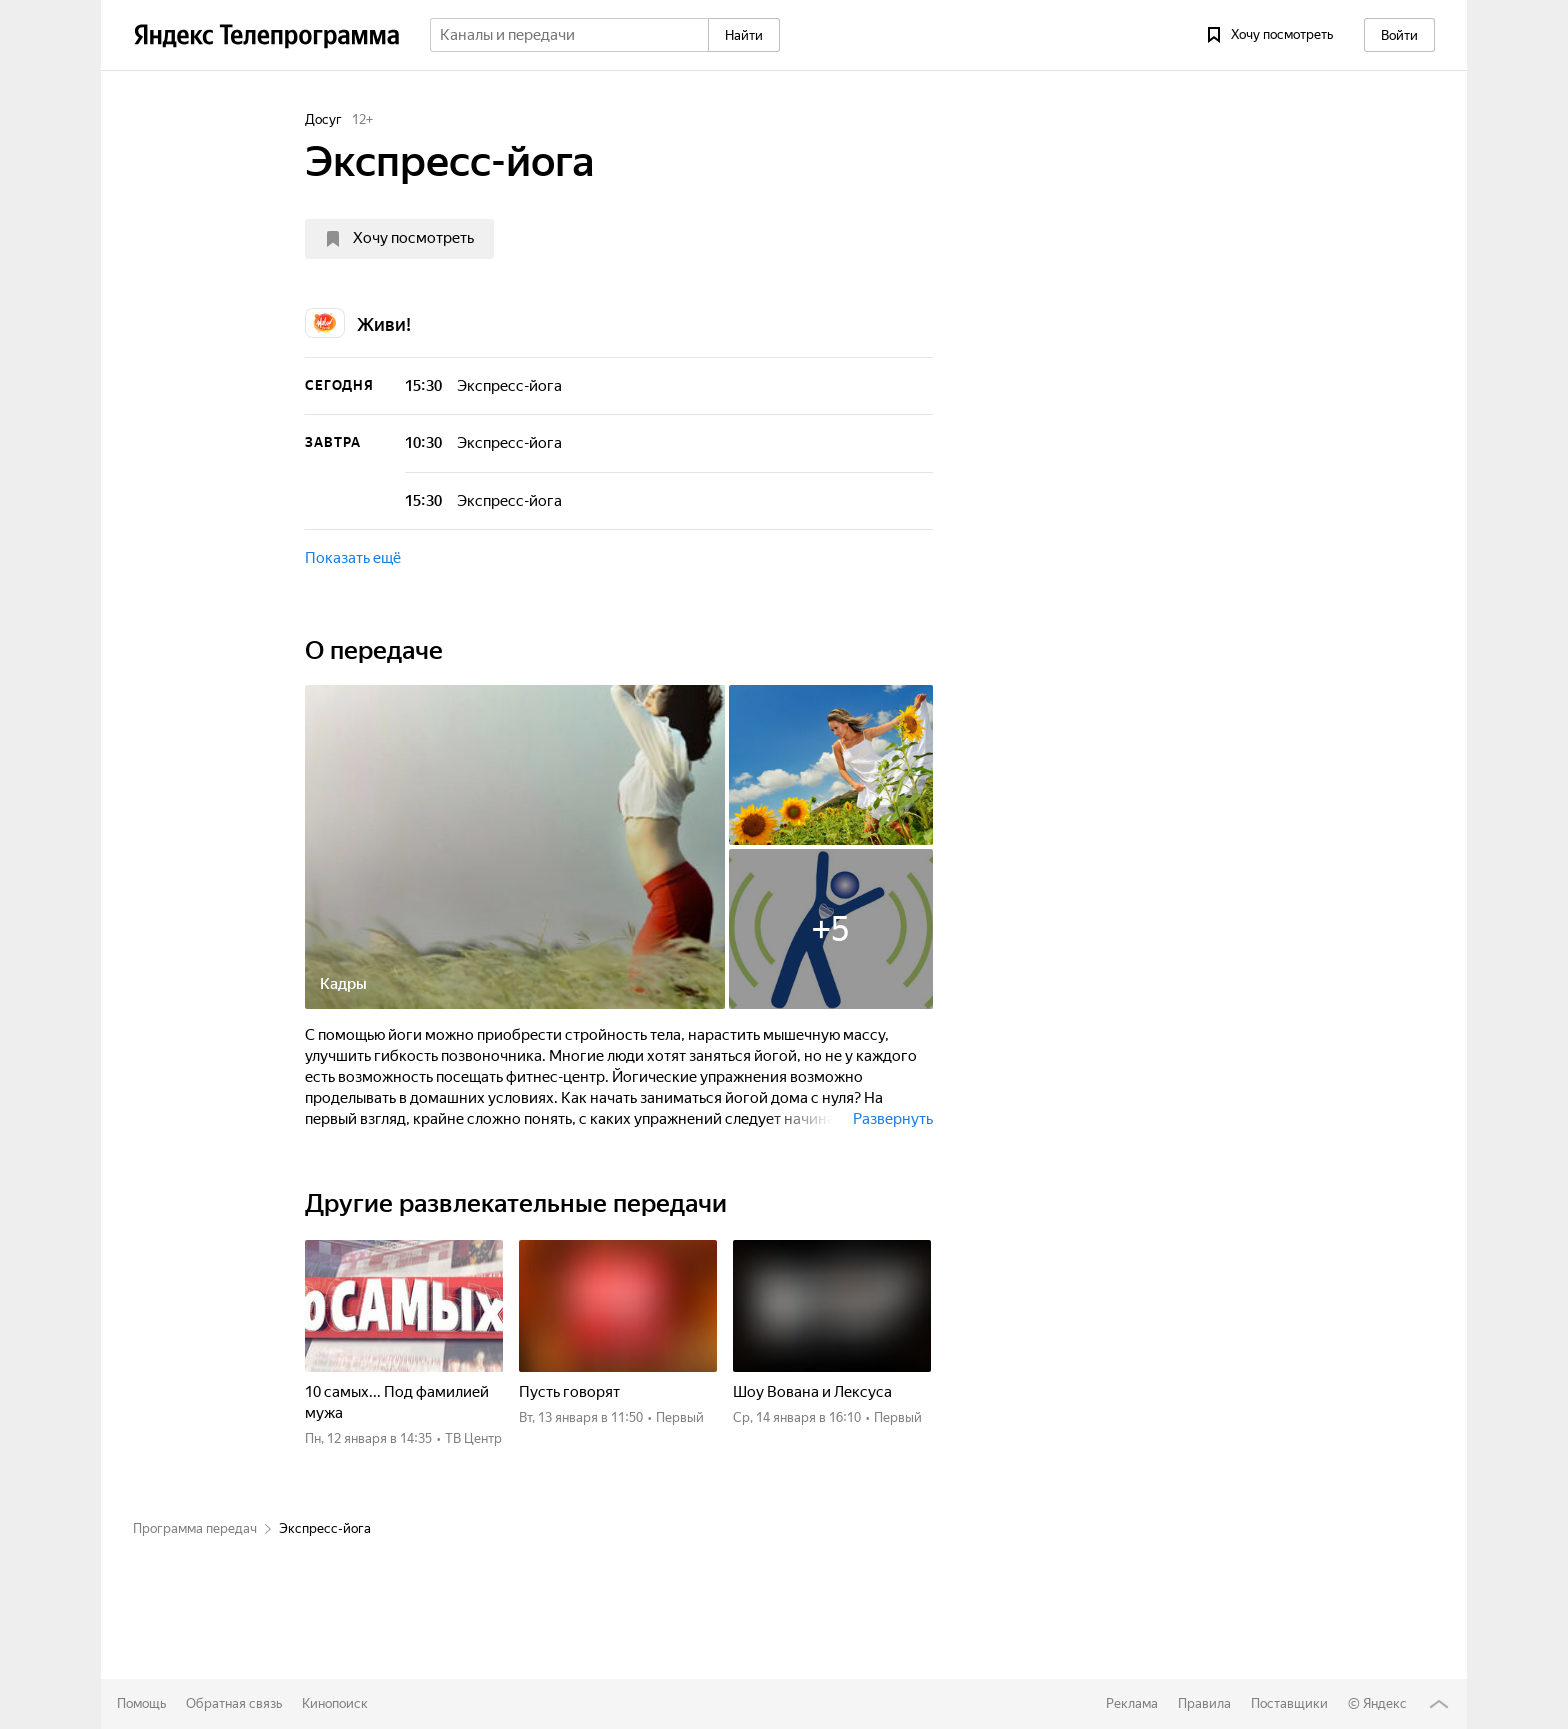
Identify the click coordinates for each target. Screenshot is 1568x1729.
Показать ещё (353, 558)
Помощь (141, 1703)
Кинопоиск (335, 1703)
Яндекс (1385, 1703)
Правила (1204, 1703)
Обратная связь (234, 1703)
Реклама (1132, 1703)
